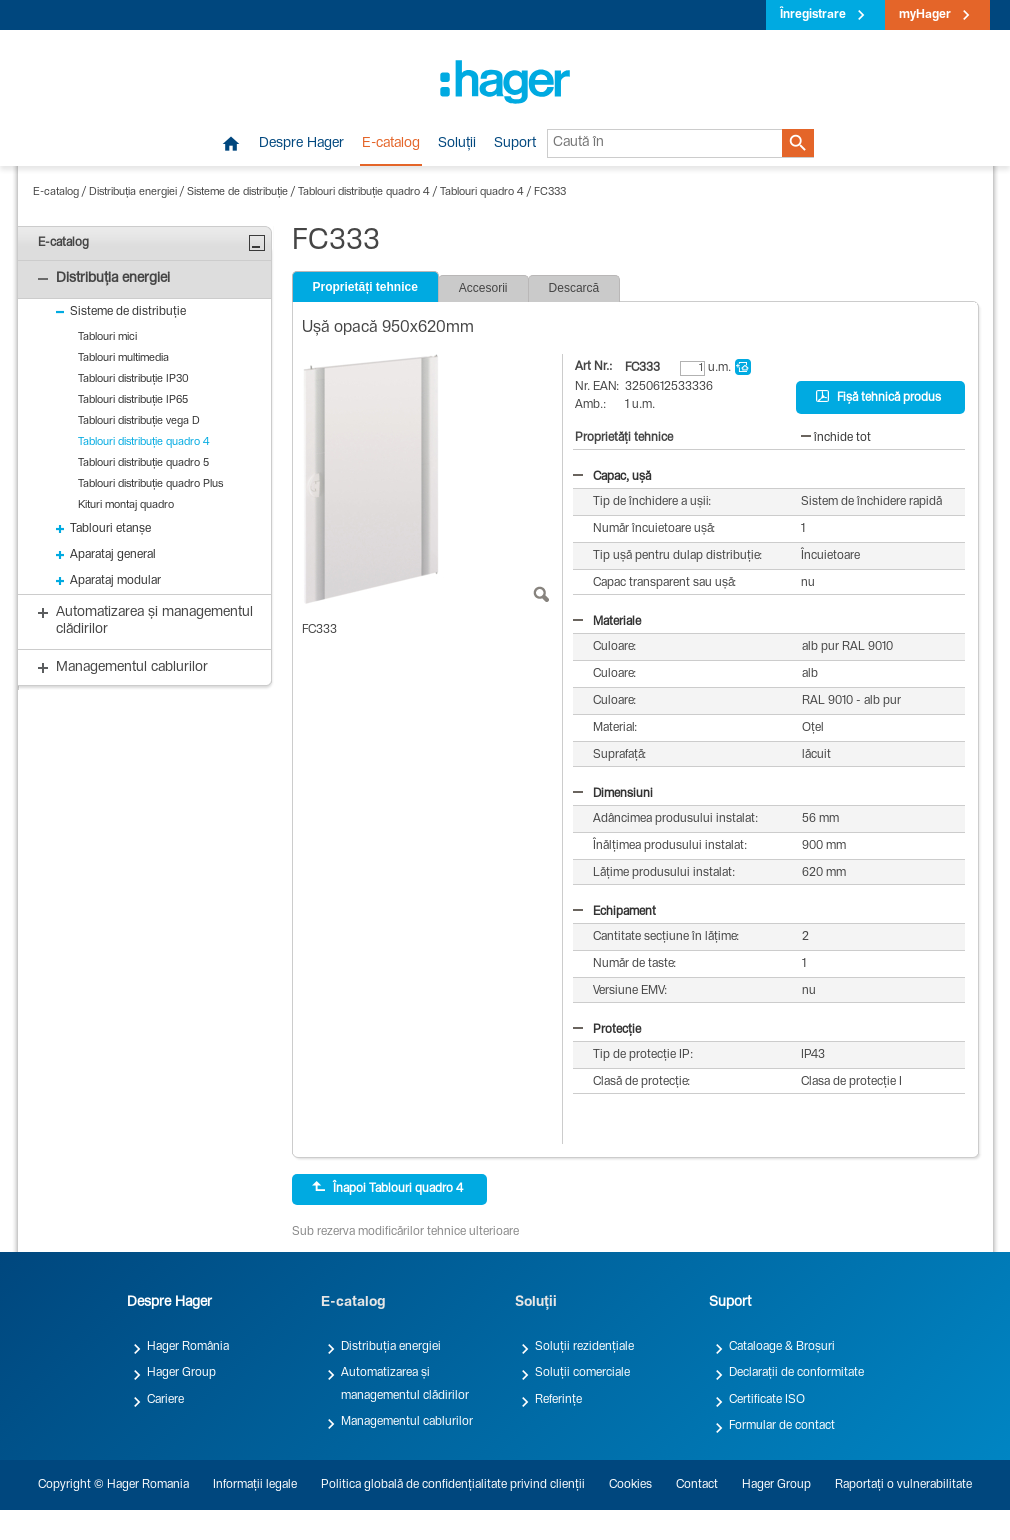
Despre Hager (301, 144)
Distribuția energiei (133, 192)
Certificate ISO (767, 1400)
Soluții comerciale (582, 1373)
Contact (697, 1485)
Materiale (607, 622)
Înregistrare (813, 15)
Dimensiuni (613, 794)
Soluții (457, 144)
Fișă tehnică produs (878, 397)
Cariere (165, 1400)
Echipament (614, 912)
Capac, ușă (612, 477)
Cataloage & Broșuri (782, 1347)
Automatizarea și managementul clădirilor (405, 1384)
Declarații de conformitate (796, 1373)
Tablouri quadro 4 (482, 192)
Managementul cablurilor (407, 1422)
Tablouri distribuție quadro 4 (364, 192)
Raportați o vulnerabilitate (903, 1485)
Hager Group (181, 1373)
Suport (515, 144)
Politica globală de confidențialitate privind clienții (453, 1485)
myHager (925, 15)
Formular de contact (782, 1426)
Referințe (558, 1400)
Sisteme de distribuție (237, 192)
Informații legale (255, 1485)
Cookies (630, 1485)
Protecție (607, 1030)
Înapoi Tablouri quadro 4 (387, 1188)
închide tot (836, 438)
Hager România (188, 1347)
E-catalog (391, 144)
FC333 (550, 192)
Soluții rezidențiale (584, 1347)
